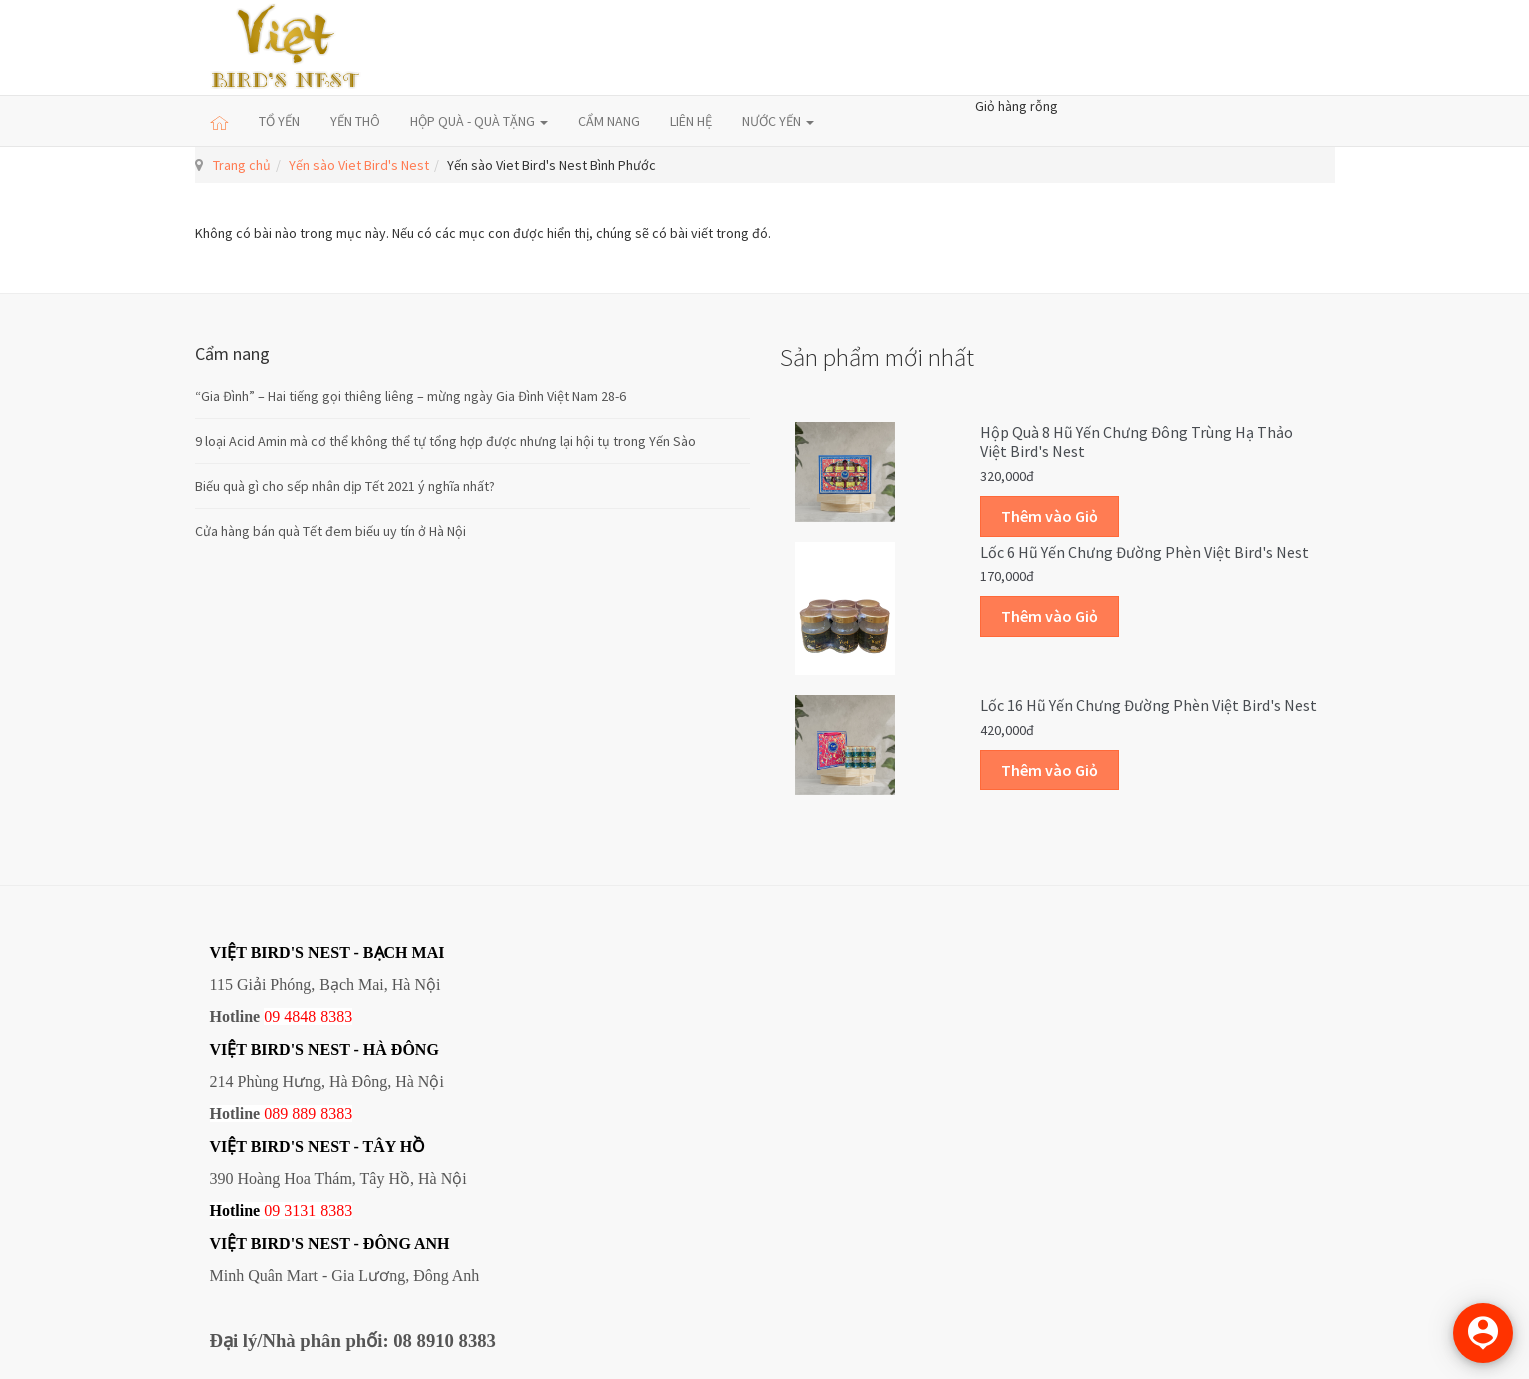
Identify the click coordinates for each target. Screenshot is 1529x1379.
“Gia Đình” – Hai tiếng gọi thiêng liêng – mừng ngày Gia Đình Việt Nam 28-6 (410, 396)
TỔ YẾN (279, 121)
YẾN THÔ (355, 121)
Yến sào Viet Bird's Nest (359, 165)
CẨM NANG (609, 121)
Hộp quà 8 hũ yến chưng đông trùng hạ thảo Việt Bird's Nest (1136, 442)
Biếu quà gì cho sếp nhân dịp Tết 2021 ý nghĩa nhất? (345, 486)
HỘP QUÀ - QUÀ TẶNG (479, 121)
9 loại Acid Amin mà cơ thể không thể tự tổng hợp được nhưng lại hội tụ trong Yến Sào (445, 441)
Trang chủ (242, 165)
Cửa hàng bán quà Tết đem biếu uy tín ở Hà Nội (330, 531)
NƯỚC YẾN (778, 121)
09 (272, 1210)
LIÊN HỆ (691, 121)
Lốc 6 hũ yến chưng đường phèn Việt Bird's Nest (1144, 552)
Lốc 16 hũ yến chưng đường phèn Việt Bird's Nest (1148, 705)
